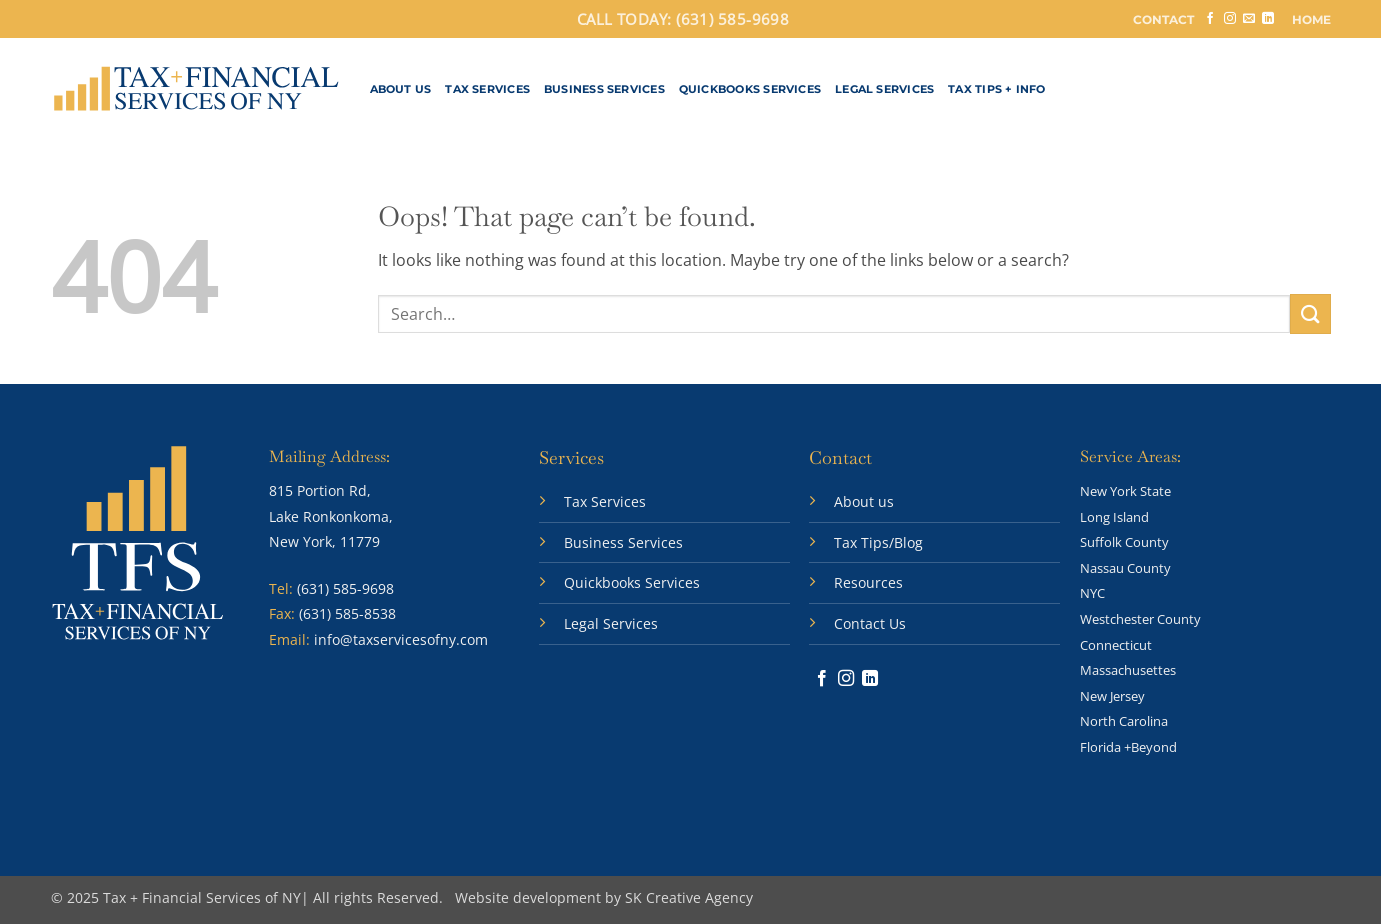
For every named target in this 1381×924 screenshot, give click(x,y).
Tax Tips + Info (996, 89)
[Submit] (1310, 313)
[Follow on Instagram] (1230, 19)
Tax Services (487, 89)
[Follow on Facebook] (1210, 19)
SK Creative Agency (689, 897)
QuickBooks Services (750, 89)
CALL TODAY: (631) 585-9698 (683, 19)
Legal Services (884, 89)
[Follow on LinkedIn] (1268, 19)
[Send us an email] (1249, 19)
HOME (1311, 19)
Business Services (604, 89)
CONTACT (1163, 19)
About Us (401, 89)
